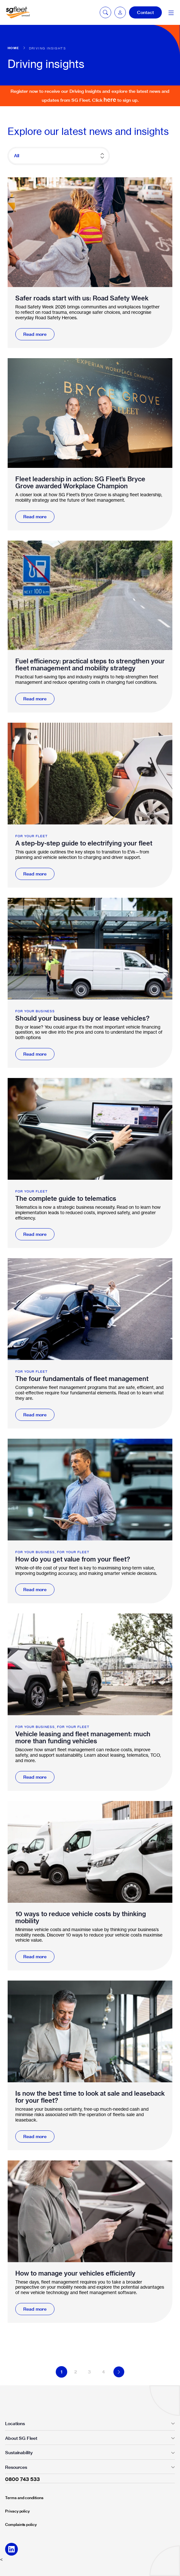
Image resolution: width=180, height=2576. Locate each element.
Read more (35, 334)
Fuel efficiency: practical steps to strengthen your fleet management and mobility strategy (90, 665)
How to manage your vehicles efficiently (75, 2273)
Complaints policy (21, 2524)
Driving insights (47, 48)
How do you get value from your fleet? (72, 1559)
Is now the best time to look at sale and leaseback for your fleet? (90, 2097)
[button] (120, 12)
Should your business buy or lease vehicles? (82, 1018)
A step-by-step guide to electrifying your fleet (83, 843)
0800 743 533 (22, 2479)
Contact (145, 12)
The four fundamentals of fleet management (81, 1378)
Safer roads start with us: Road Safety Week (81, 298)
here (110, 99)
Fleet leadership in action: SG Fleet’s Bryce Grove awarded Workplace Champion (80, 483)
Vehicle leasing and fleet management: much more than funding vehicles (82, 1738)
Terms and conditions (24, 2497)
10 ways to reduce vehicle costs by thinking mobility (80, 1917)
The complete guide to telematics (65, 1198)
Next (119, 2372)
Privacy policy (17, 2511)
